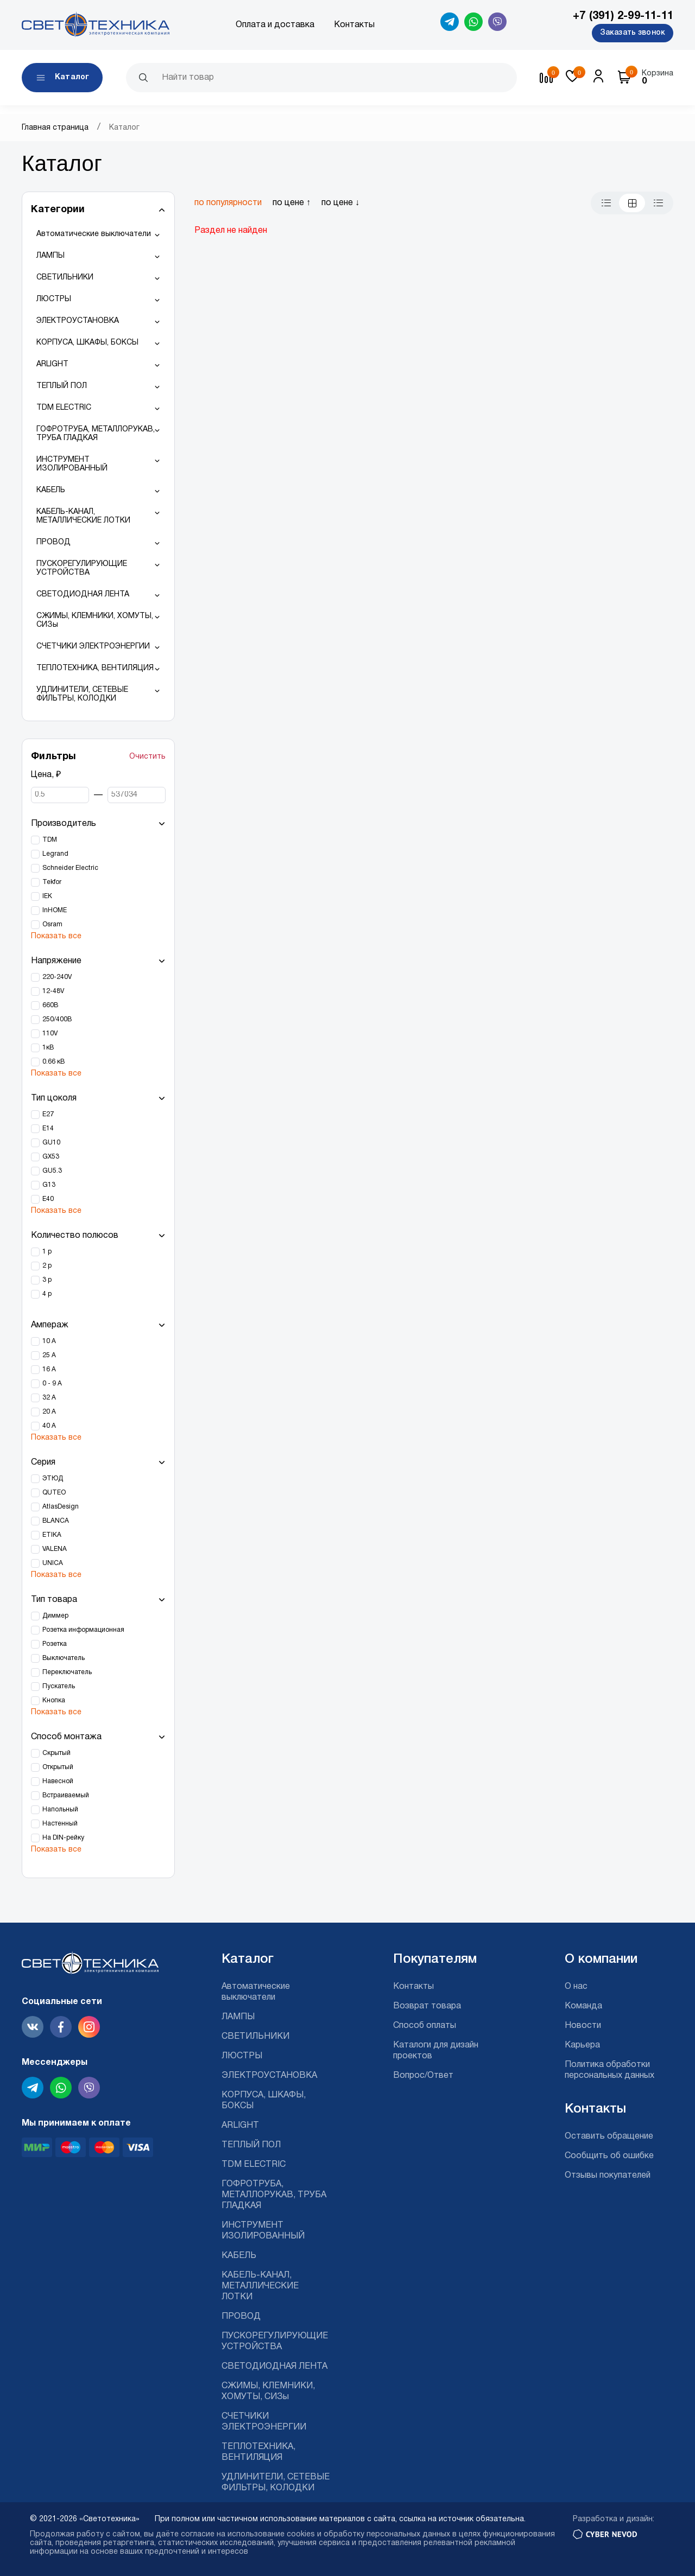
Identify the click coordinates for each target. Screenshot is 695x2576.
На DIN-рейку (63, 1838)
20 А (49, 1412)
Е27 (48, 1114)
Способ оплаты (424, 2026)
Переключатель (67, 1672)
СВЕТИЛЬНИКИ (64, 277)
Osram (52, 924)
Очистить (147, 756)
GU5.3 (52, 1171)
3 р (47, 1280)
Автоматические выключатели (93, 234)
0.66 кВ (53, 1062)
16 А (49, 1369)
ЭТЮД (52, 1478)
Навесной (57, 1781)
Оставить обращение (609, 2136)
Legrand (55, 854)
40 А (49, 1426)
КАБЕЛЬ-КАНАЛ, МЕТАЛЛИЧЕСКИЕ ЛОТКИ (83, 516)
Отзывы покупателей (607, 2175)
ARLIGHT (52, 364)
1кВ (48, 1048)
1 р (47, 1252)
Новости (583, 2026)
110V (50, 1033)
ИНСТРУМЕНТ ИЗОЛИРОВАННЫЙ (72, 464)
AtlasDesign (60, 1507)
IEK (47, 896)
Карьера (582, 2045)
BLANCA (55, 1521)
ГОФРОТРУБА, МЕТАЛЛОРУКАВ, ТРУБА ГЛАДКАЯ (95, 434)
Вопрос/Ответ (423, 2075)
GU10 (51, 1143)
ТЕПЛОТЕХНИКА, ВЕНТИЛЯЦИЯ (95, 668)
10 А (49, 1341)
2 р (47, 1266)
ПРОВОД (53, 542)
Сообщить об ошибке (609, 2156)
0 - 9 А (52, 1383)
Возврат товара (427, 2006)
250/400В (57, 1019)
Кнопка (53, 1700)
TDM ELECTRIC (63, 407)
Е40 (48, 1199)
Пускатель (58, 1686)
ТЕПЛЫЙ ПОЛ (61, 386)
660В (50, 1005)
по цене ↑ (292, 203)
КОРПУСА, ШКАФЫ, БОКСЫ (87, 342)
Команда (583, 2006)
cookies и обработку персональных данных (368, 2534)
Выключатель (63, 1658)
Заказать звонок (632, 32)
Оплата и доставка (275, 25)
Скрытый (56, 1753)
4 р (47, 1294)
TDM (49, 840)
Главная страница (55, 127)
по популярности (228, 203)
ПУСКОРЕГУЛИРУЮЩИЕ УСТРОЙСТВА (81, 568)
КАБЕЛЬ (50, 490)
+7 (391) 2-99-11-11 (623, 16)
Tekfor (51, 882)
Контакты (354, 25)
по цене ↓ (340, 203)
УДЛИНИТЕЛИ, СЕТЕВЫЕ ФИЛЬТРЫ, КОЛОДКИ (82, 694)
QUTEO (54, 1493)
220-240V (57, 977)
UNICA (52, 1563)
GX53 (50, 1157)
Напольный (60, 1809)
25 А (49, 1355)
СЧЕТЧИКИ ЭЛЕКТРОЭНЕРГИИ (93, 646)
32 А (49, 1398)
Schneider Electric (70, 868)
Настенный (60, 1824)
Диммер (55, 1616)
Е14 (48, 1128)
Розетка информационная (83, 1630)
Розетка (54, 1644)
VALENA (54, 1549)
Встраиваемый (65, 1795)
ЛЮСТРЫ (53, 299)
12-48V (53, 991)
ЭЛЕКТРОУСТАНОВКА (77, 321)
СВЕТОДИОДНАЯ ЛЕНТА (82, 594)
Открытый (57, 1767)
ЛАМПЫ (50, 255)
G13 (48, 1185)
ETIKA (51, 1535)
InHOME (54, 910)
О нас (576, 1986)
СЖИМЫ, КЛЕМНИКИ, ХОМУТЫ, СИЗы (94, 620)
